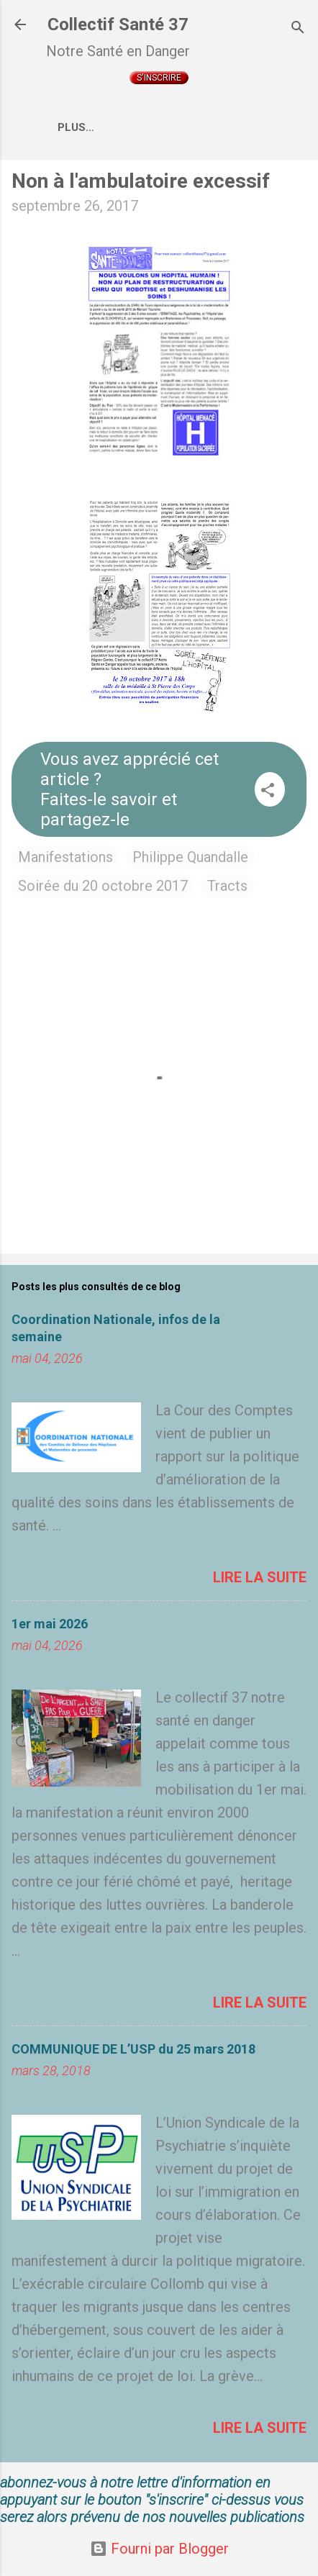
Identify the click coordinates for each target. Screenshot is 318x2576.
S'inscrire (159, 78)
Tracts (227, 885)
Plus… (76, 127)
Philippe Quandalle (190, 857)
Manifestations (65, 857)
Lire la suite (259, 1577)
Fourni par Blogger (159, 2548)
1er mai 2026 (50, 1623)
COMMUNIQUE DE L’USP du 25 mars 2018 (133, 2048)
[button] (267, 791)
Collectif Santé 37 (117, 24)
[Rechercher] (297, 29)
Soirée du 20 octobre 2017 (103, 885)
